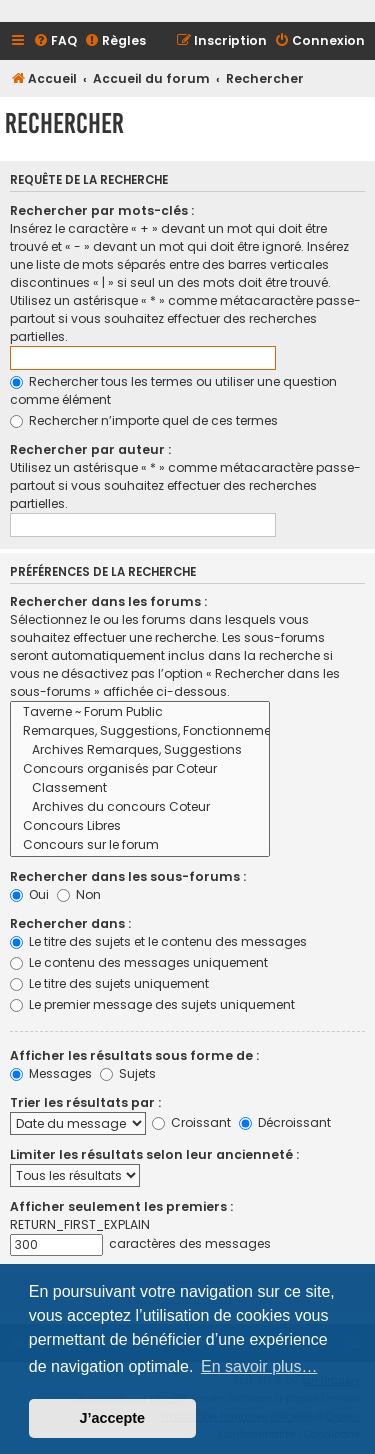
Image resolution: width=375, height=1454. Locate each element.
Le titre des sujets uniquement (109, 983)
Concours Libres (140, 826)
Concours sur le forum (140, 845)
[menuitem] (55, 41)
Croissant (191, 1122)
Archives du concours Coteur (140, 807)
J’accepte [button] (113, 1418)
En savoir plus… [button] (259, 1366)
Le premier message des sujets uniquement (152, 1004)
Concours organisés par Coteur (140, 769)
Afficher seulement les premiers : (121, 1206)
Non (79, 894)
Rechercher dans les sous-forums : (128, 876)
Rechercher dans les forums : (108, 601)
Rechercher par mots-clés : (102, 210)
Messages (51, 1073)
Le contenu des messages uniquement (139, 962)
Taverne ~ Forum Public (140, 712)
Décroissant (285, 1122)
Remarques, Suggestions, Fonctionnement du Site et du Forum (140, 731)
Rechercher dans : (70, 923)
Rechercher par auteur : (90, 449)
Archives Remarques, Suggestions (140, 750)
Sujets (128, 1073)
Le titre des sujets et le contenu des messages (158, 941)
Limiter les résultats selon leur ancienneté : (154, 1154)
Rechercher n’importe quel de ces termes (144, 420)
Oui (29, 894)
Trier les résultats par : (85, 1102)
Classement (140, 788)
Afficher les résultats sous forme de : (134, 1055)
